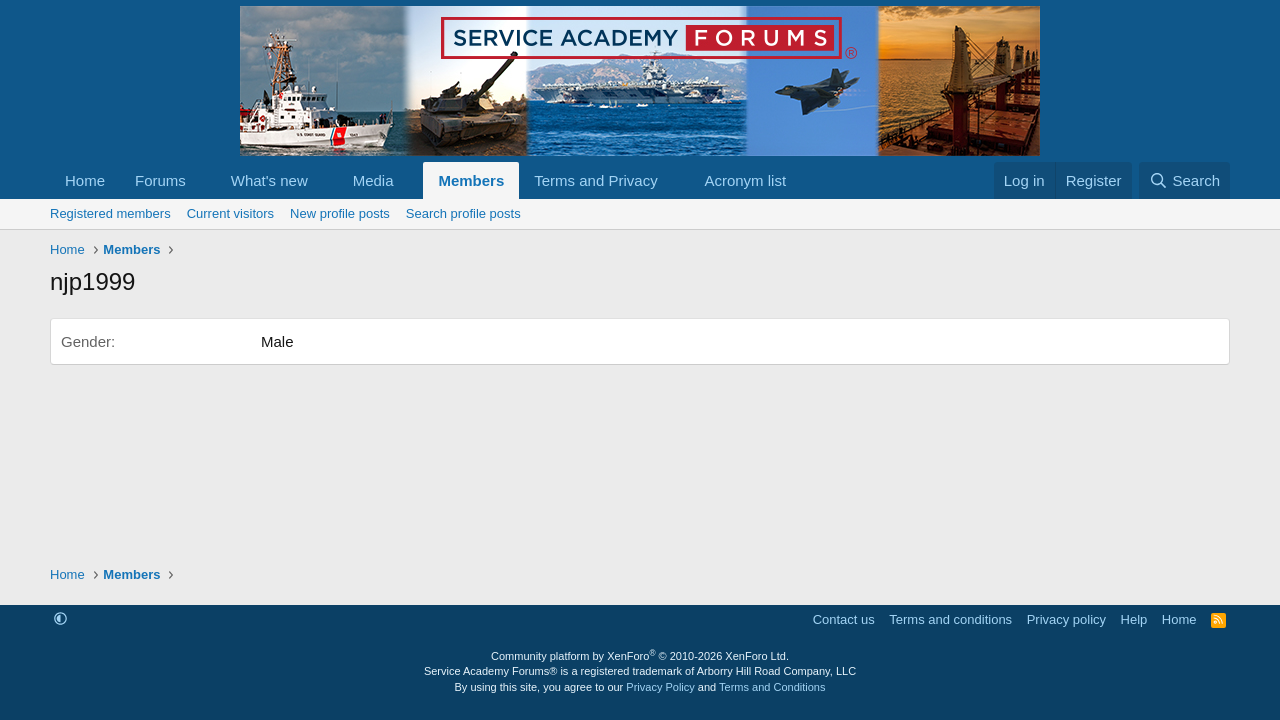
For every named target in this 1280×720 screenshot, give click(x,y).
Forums (160, 180)
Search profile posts (463, 213)
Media (373, 180)
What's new (269, 180)
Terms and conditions (950, 619)
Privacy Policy (660, 687)
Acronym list (745, 180)
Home (85, 180)
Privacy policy (1066, 619)
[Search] (1184, 180)
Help (1134, 619)
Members (471, 180)
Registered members (110, 213)
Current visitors (230, 213)
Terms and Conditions (772, 687)
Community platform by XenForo (640, 656)
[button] (202, 180)
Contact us (844, 619)
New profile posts (340, 213)
